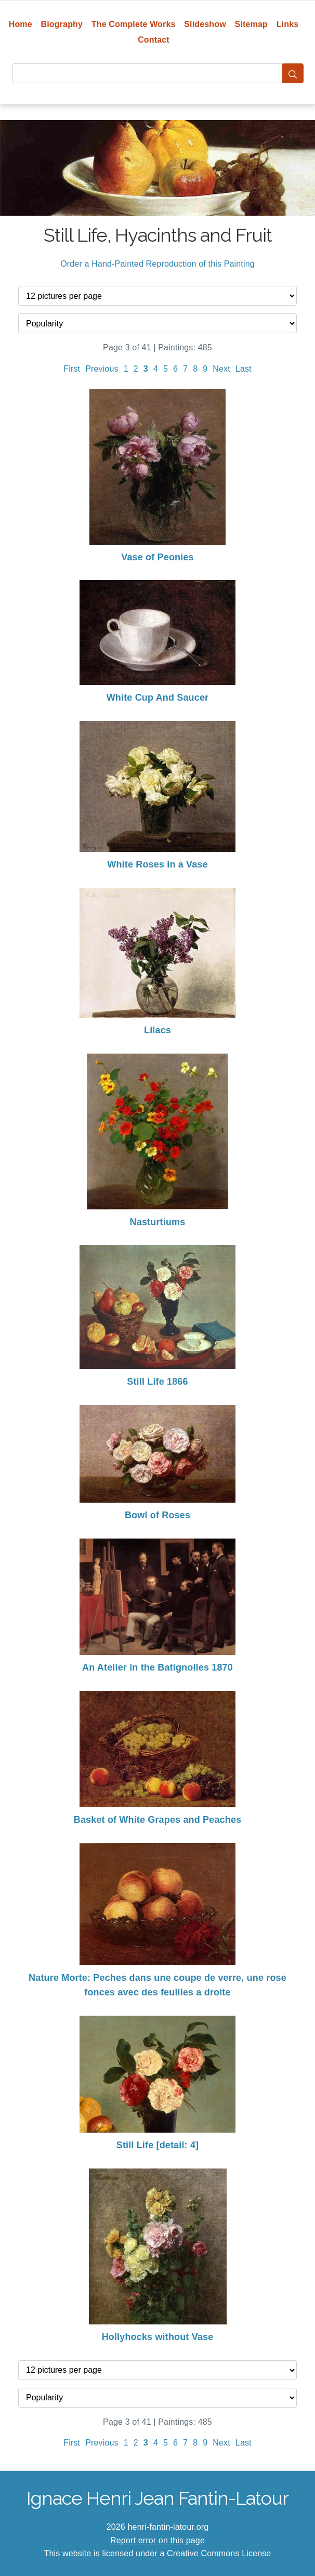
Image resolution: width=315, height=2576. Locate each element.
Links (288, 24)
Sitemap (251, 24)
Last (243, 368)
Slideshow (205, 24)
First (71, 368)
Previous (102, 368)
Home (20, 24)
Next (221, 368)
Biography (62, 24)
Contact (153, 39)
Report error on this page (157, 2540)
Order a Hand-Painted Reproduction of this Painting (157, 263)
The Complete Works (133, 24)
